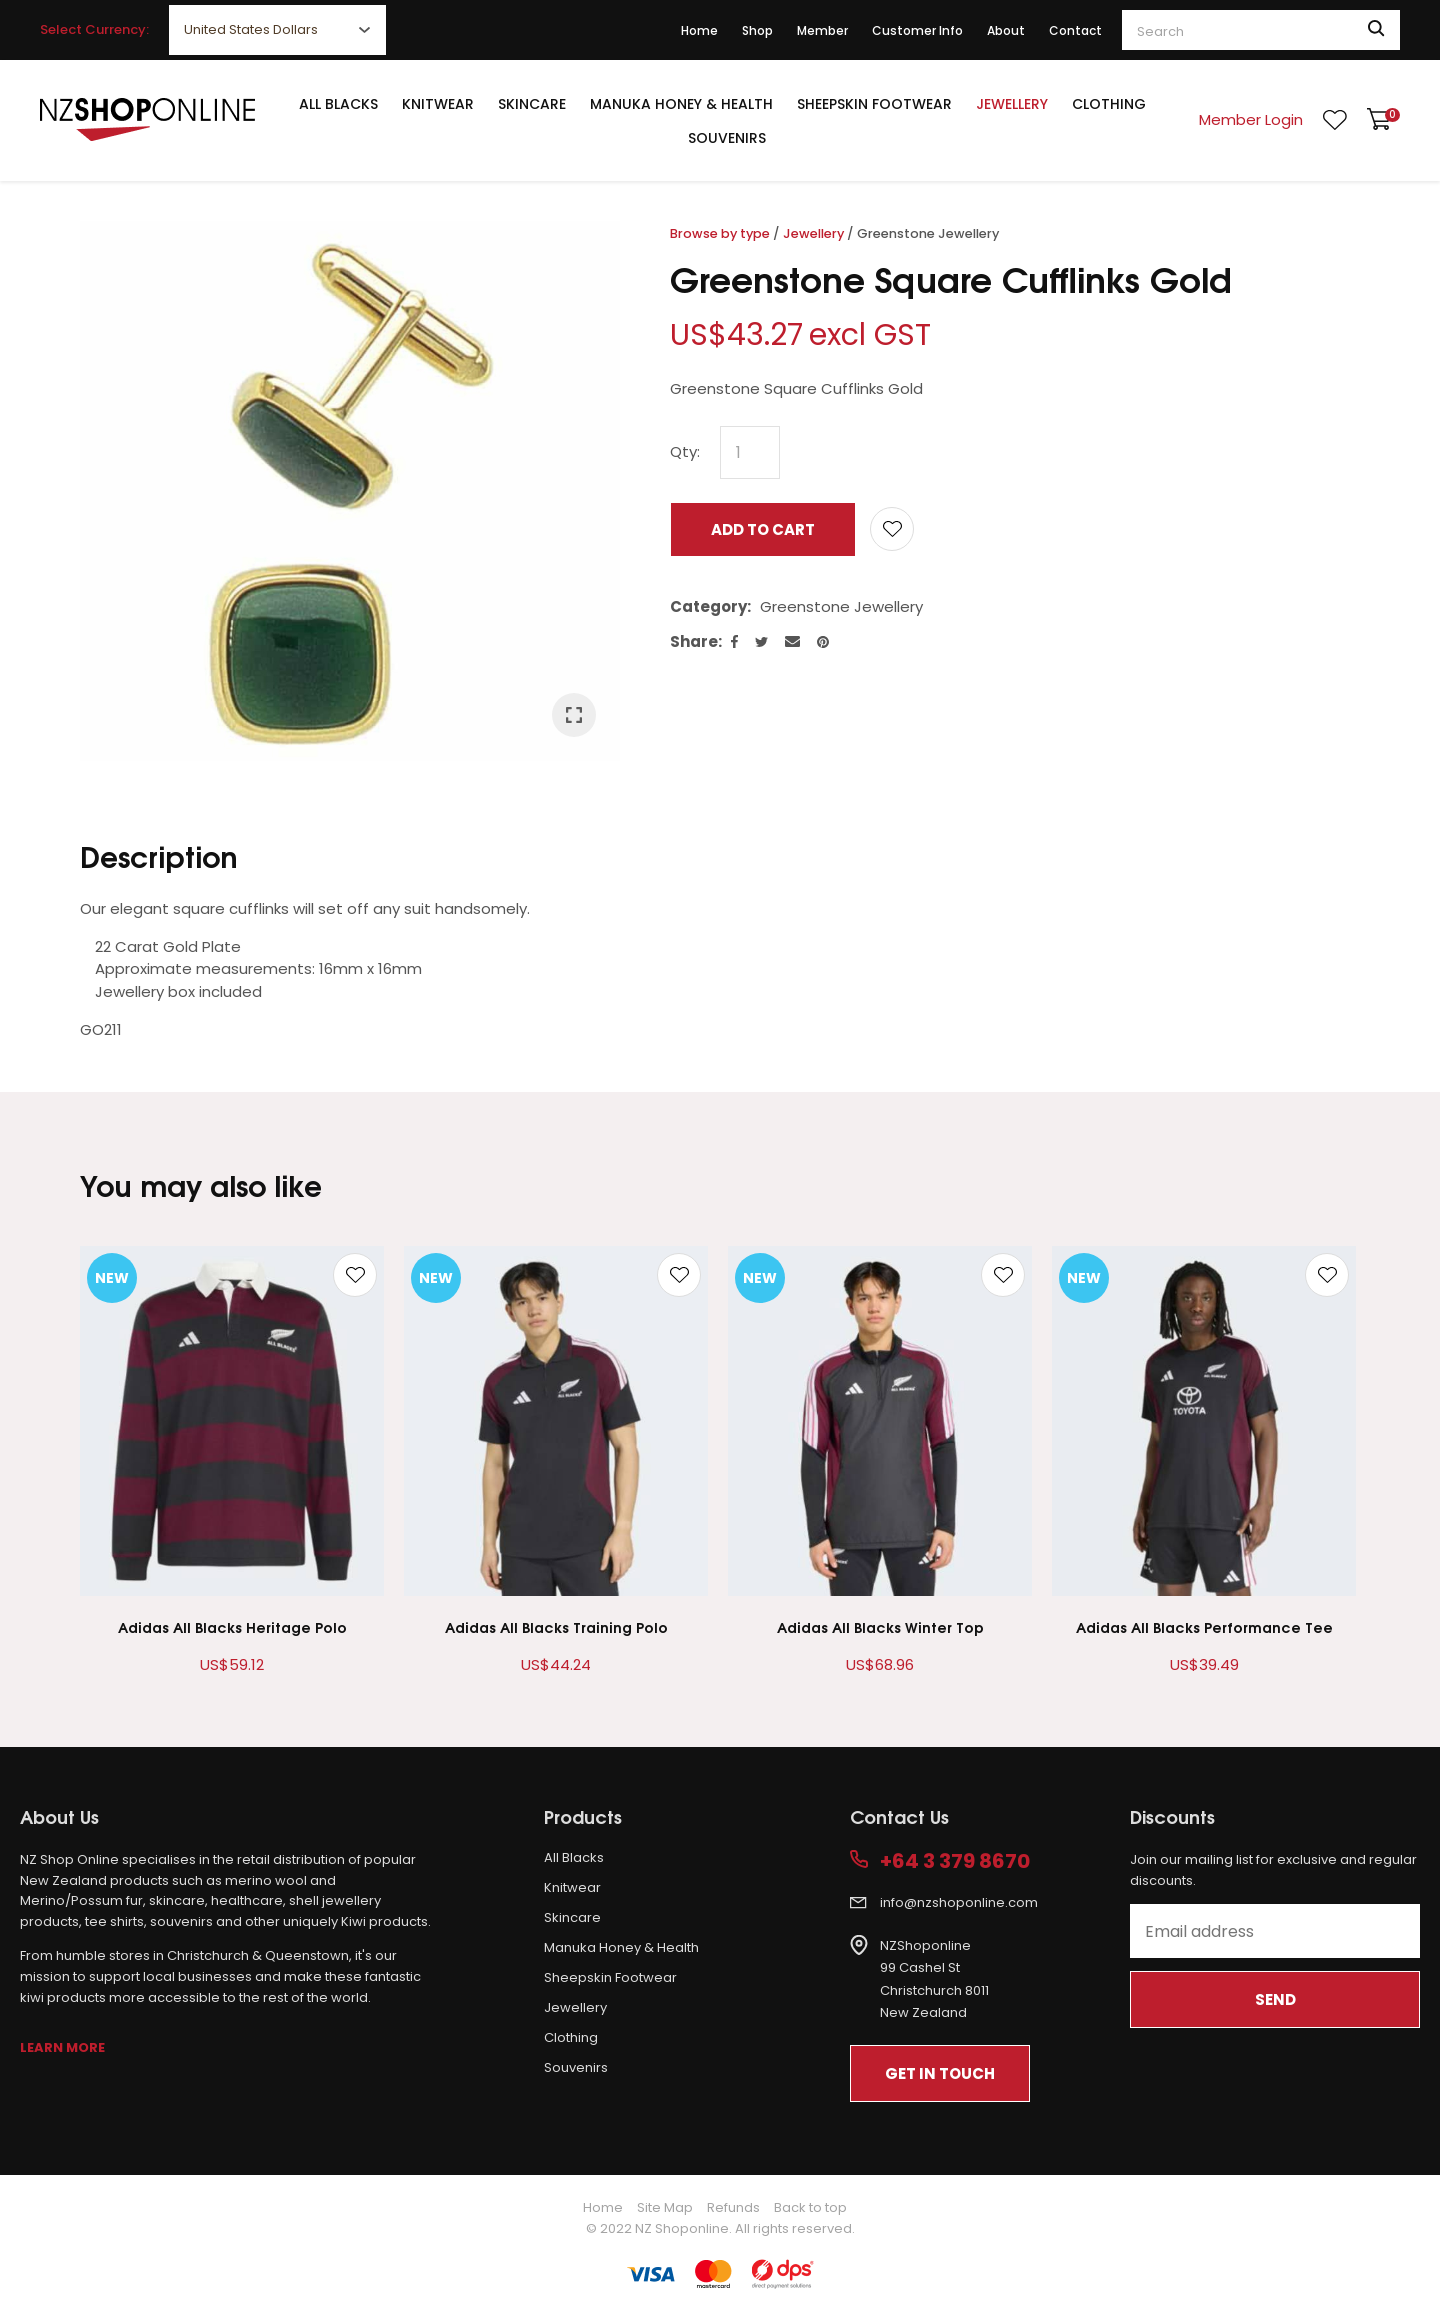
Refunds (733, 2207)
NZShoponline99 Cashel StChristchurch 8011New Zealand (934, 1979)
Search (1376, 30)
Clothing (1109, 104)
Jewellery (1012, 104)
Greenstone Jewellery (928, 233)
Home (699, 30)
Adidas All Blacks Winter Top (880, 1626)
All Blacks (338, 104)
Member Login (1251, 119)
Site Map (665, 2207)
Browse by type (720, 233)
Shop (757, 30)
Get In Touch (940, 2073)
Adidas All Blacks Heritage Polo (232, 1626)
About (1006, 30)
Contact (1075, 30)
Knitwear (438, 104)
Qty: (685, 451)
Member (822, 30)
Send (1275, 1999)
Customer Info (917, 30)
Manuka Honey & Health (681, 104)
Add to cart (763, 529)
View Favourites (1335, 120)
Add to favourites (355, 1275)
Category (708, 606)
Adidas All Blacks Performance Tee (1204, 1626)
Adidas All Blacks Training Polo (556, 1626)
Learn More (62, 2047)
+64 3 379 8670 (955, 1861)
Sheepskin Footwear (874, 104)
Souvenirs (727, 138)
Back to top (810, 2207)
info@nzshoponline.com (959, 1902)
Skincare (532, 104)
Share (694, 641)
